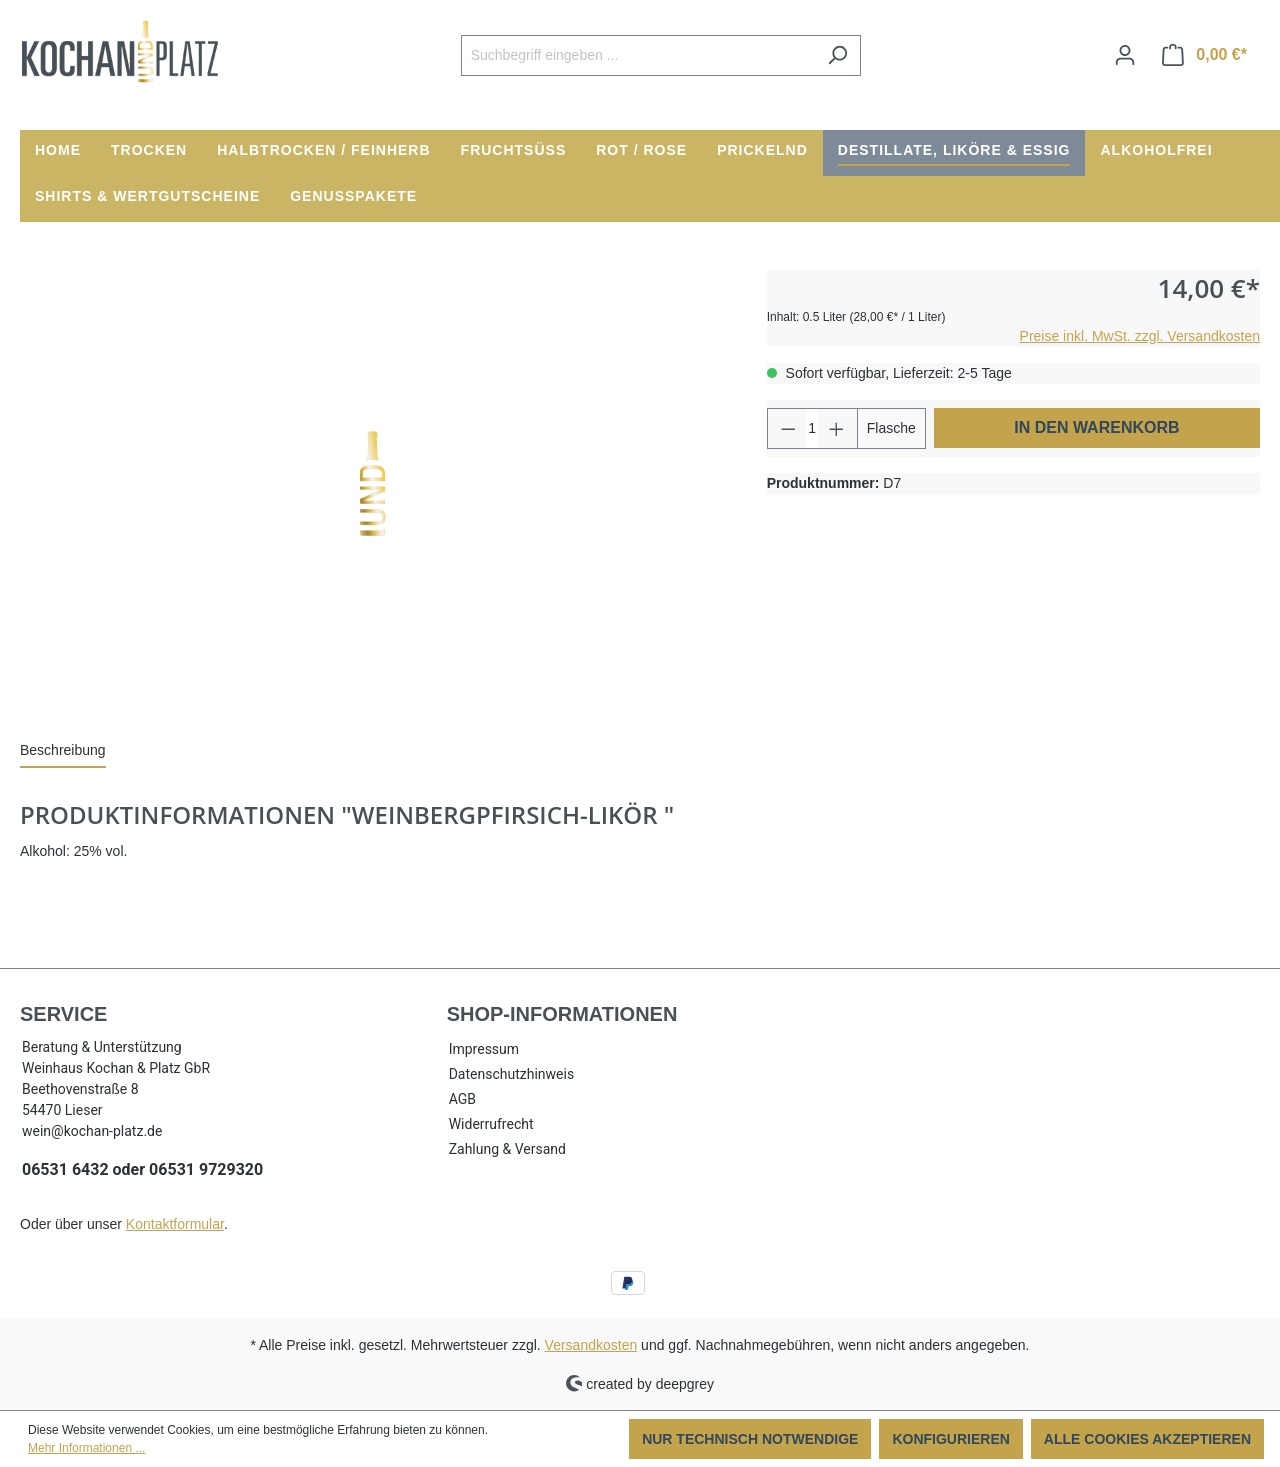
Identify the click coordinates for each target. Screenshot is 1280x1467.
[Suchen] (837, 55)
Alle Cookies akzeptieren (1147, 1439)
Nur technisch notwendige (750, 1439)
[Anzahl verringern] (788, 428)
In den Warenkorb (1096, 427)
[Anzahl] (812, 428)
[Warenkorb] (1204, 55)
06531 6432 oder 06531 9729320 (142, 1169)
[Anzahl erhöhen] (837, 428)
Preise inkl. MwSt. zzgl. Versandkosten (1140, 336)
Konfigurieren (950, 1439)
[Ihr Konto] (1125, 55)
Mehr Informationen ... (86, 1448)
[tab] (63, 751)
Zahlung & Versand (507, 1149)
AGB (462, 1099)
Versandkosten (591, 1345)
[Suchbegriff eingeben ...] (638, 55)
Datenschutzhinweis (511, 1074)
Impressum (484, 1049)
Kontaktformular (175, 1224)
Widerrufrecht (491, 1124)
